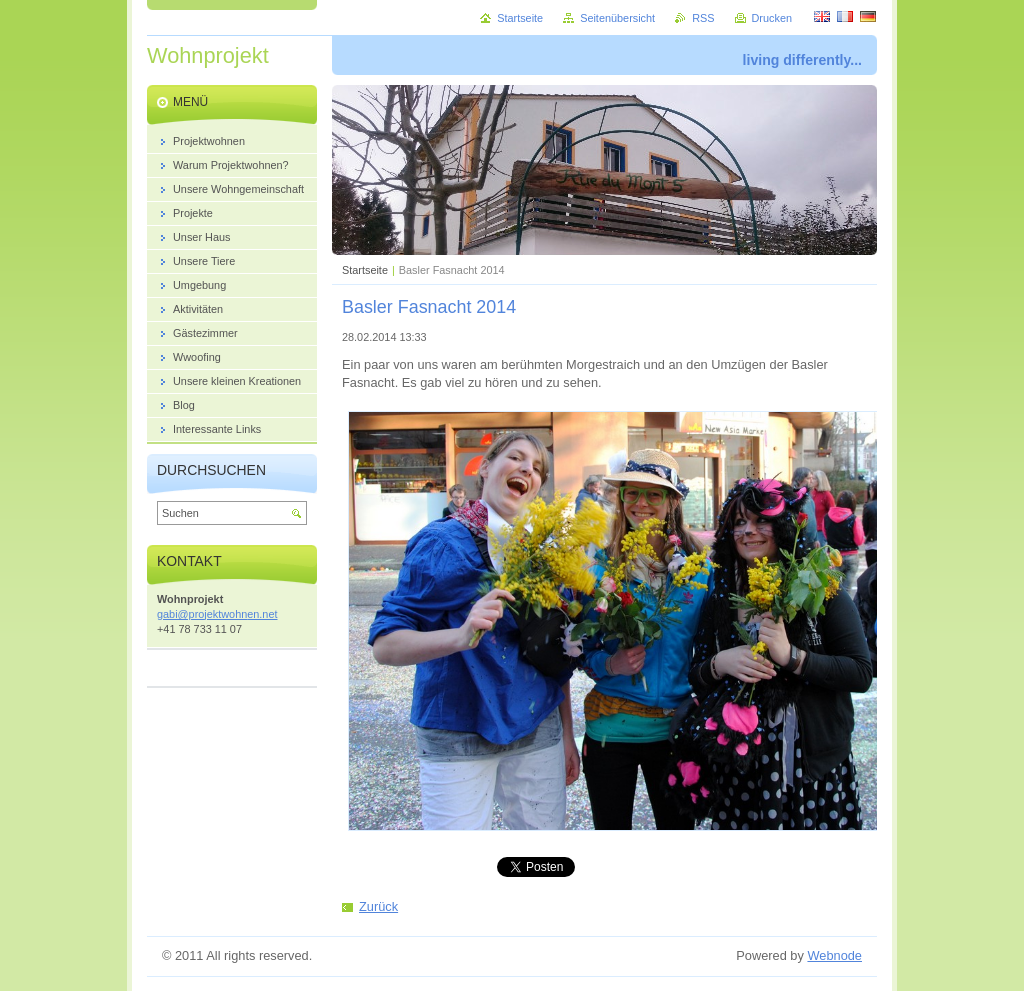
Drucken (772, 18)
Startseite (365, 270)
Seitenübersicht (617, 18)
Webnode (834, 955)
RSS (703, 18)
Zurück (378, 906)
